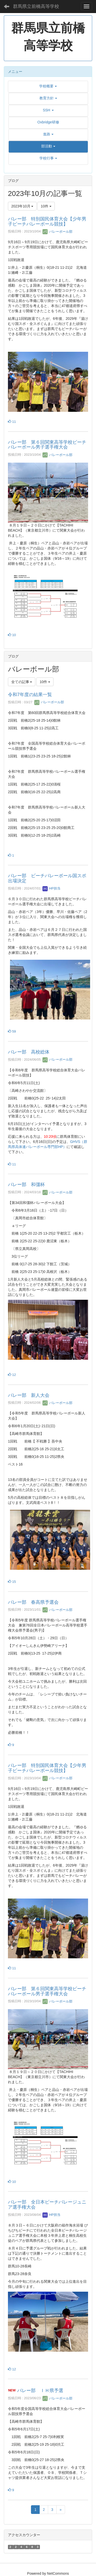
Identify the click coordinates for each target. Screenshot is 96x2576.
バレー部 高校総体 (28, 1052)
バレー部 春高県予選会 (33, 1602)
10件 (46, 206)
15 (12, 1582)
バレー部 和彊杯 (26, 1184)
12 (12, 1375)
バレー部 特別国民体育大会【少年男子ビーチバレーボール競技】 (47, 221)
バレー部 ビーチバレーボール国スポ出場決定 (47, 878)
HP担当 (51, 888)
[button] (48, 86)
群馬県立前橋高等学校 (36, 6)
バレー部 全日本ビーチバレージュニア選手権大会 (47, 2204)
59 (12, 1031)
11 (12, 422)
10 (12, 635)
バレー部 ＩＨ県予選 (40, 2390)
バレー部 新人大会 (28, 1395)
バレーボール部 (57, 231)
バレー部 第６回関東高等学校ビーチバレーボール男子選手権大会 (47, 445)
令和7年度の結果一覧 (30, 694)
